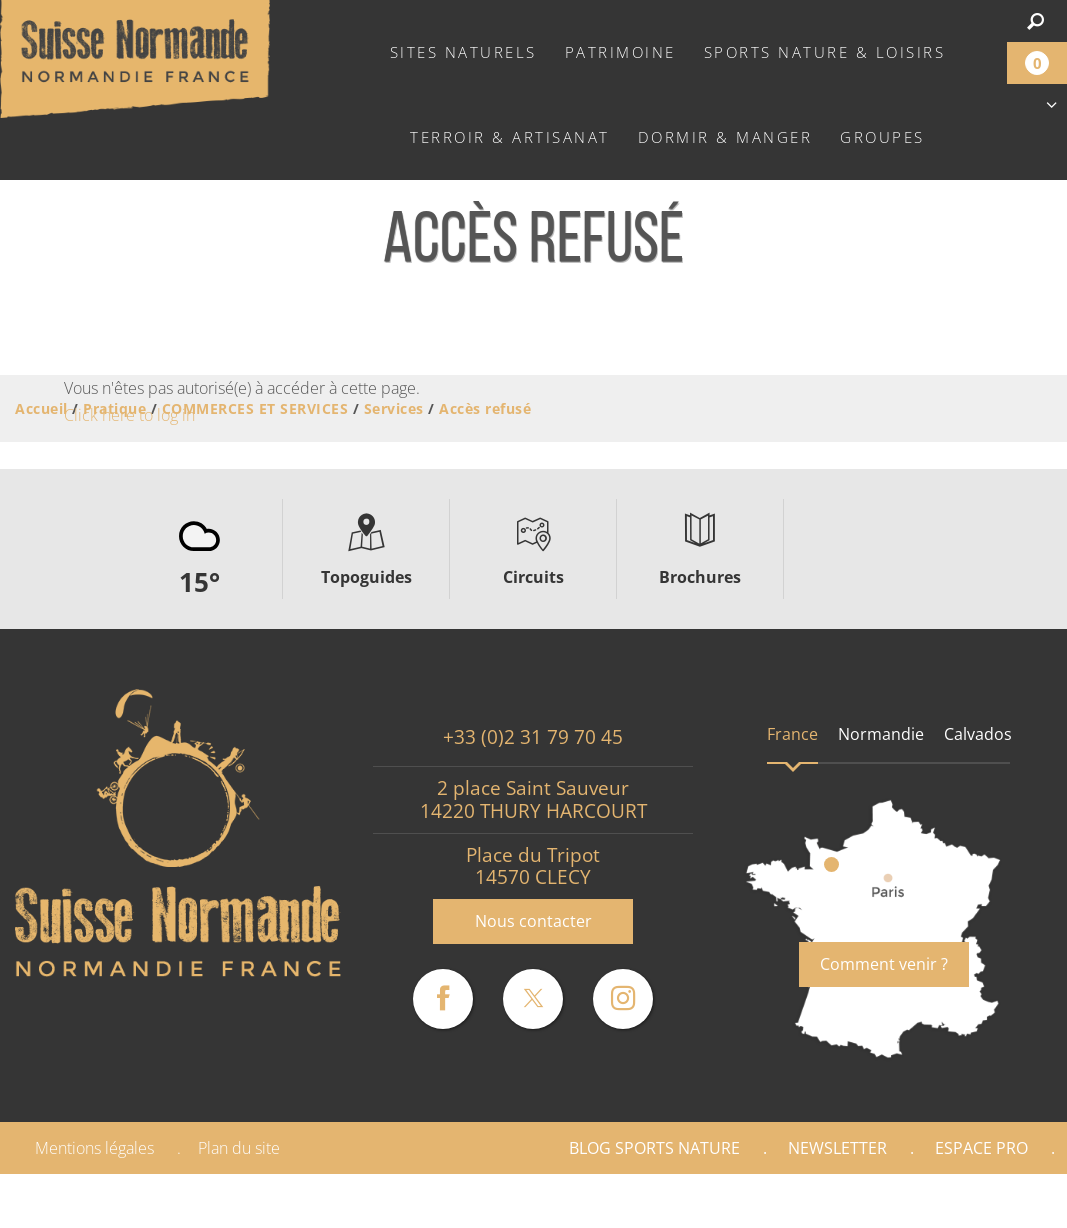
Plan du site (239, 1148)
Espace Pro (981, 1148)
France (792, 734)
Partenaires (981, 1201)
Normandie (881, 734)
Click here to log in (129, 415)
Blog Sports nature (654, 1148)
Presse (854, 1201)
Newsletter (837, 1148)
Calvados (978, 734)
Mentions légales (94, 1148)
